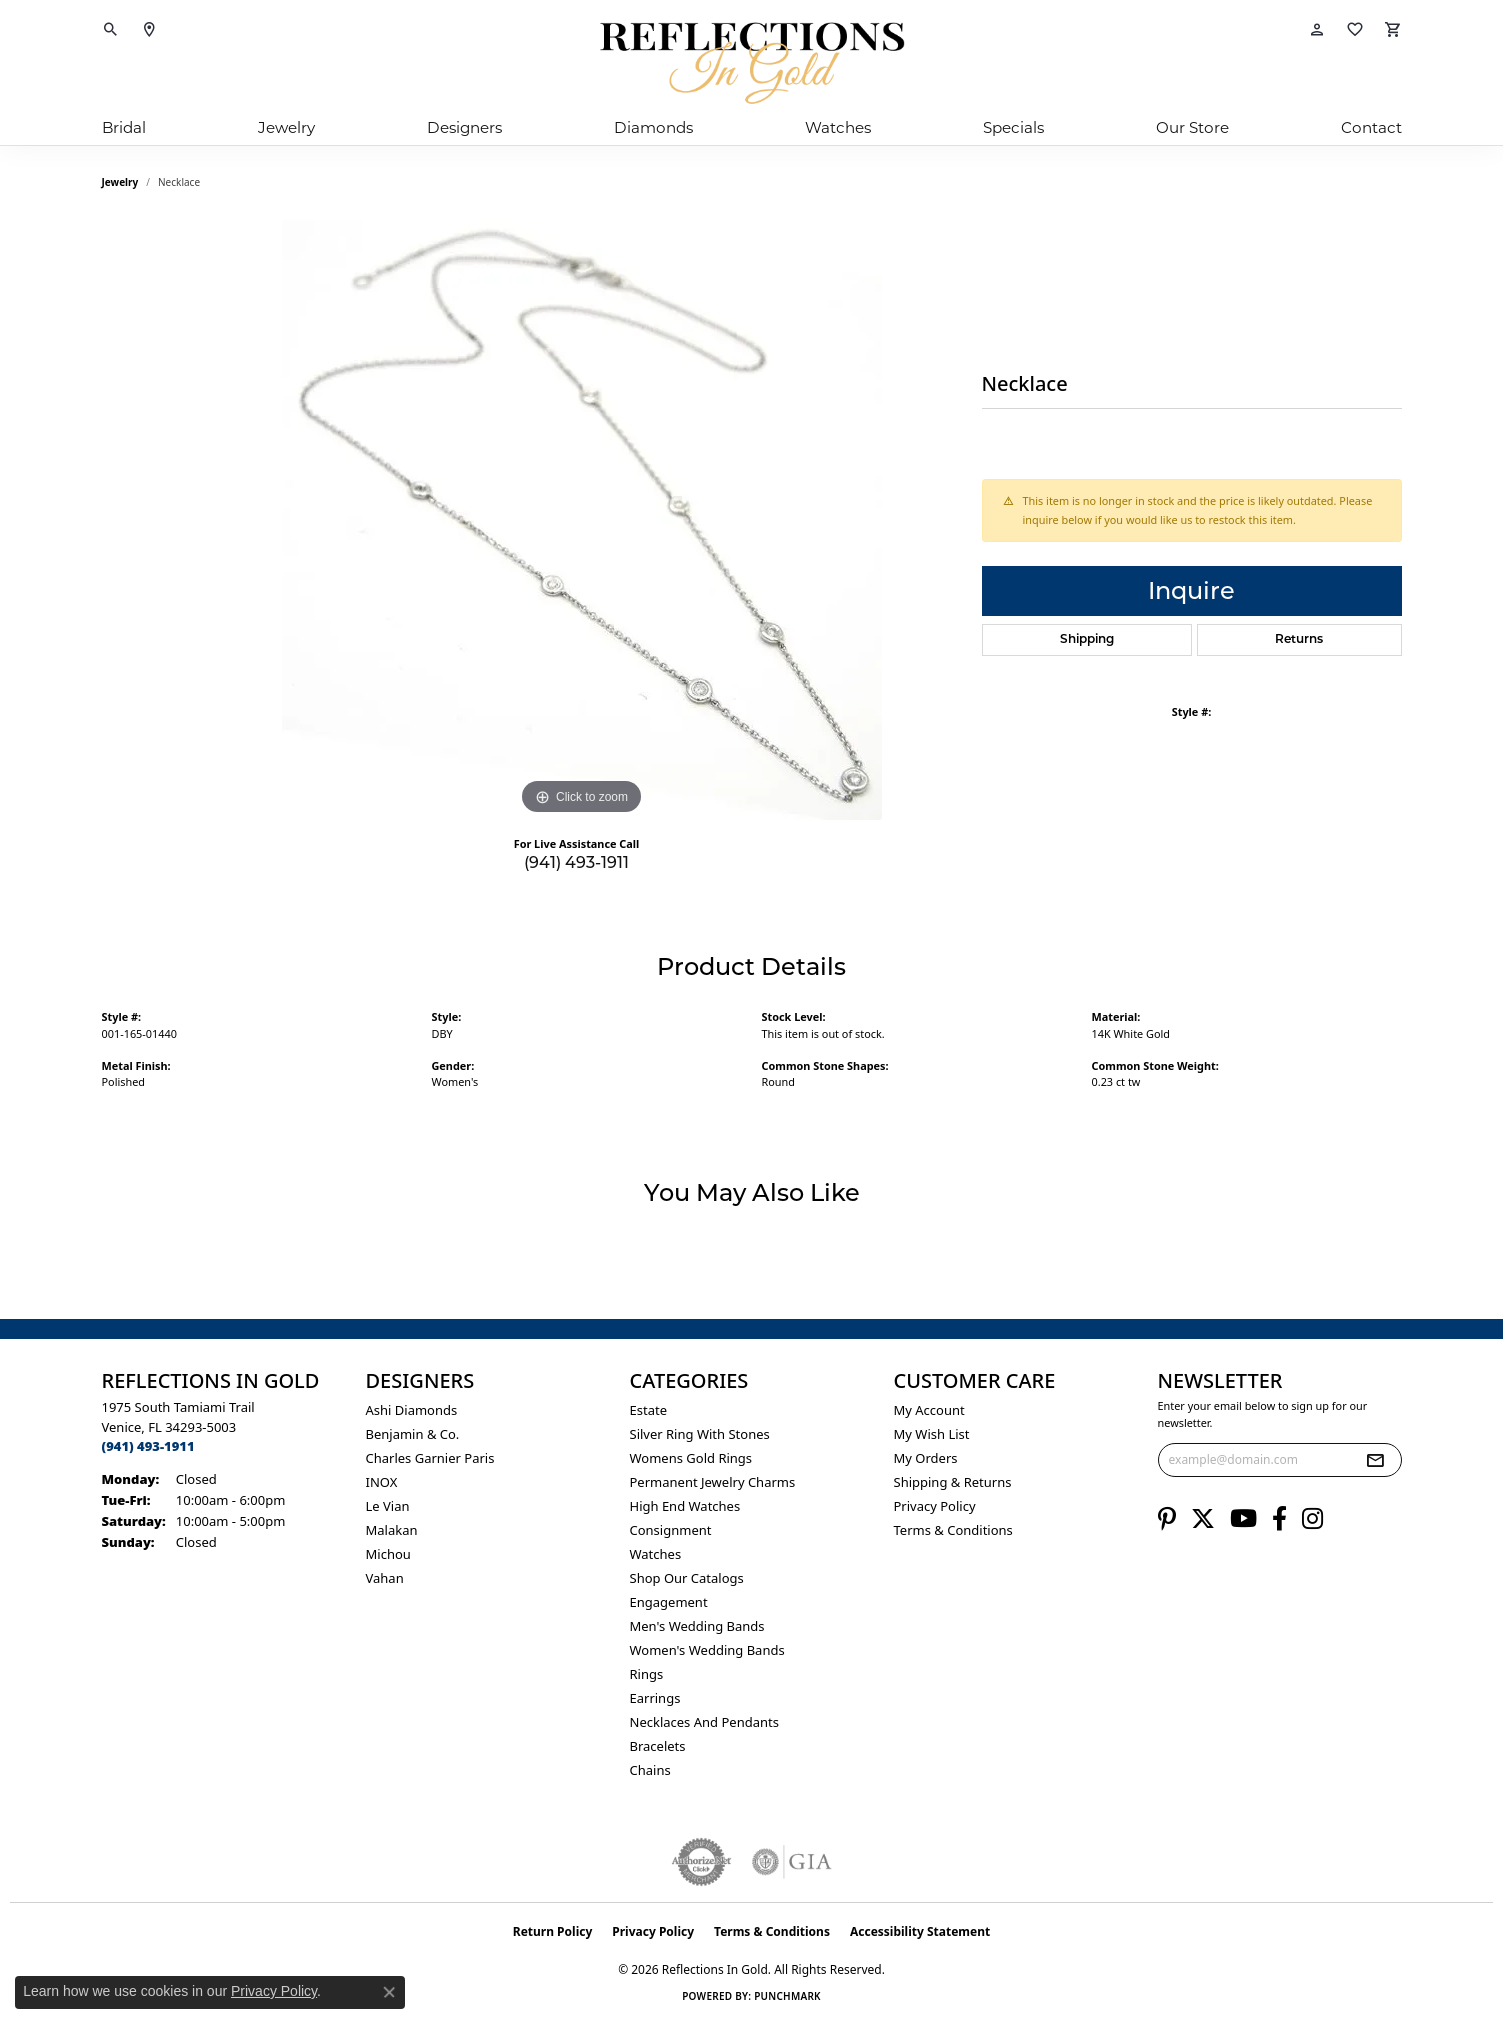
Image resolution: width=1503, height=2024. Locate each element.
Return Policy (553, 1931)
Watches (838, 127)
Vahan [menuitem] (385, 1578)
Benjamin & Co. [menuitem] (413, 1434)
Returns (1299, 640)
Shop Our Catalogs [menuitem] (687, 1578)
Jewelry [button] (286, 127)
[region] (582, 520)
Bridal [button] (124, 127)
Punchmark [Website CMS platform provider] (787, 1996)
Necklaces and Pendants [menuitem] (704, 1722)
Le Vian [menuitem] (388, 1506)
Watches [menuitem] (656, 1554)
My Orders (926, 1458)
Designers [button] (464, 127)
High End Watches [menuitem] (685, 1506)
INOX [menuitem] (382, 1482)
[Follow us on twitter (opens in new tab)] (1203, 1519)
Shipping (1087, 640)
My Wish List (932, 1434)
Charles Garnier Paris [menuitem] (430, 1458)
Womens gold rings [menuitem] (691, 1458)
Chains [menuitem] (650, 1770)
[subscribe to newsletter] (1375, 1460)
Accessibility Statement (920, 1931)
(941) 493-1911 (576, 862)
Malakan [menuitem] (392, 1530)
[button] (111, 30)
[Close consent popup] (389, 1992)
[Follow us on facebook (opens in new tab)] (1279, 1519)
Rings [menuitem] (647, 1674)
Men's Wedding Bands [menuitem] (697, 1626)
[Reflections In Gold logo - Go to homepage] (752, 63)
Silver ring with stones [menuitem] (700, 1434)
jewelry (120, 182)
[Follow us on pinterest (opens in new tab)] (1167, 1519)
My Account (929, 1410)
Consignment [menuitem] (671, 1530)
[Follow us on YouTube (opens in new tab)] (1243, 1519)
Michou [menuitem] (388, 1554)
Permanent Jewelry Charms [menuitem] (713, 1482)
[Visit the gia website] (792, 1862)
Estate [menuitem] (648, 1410)
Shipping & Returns (953, 1482)
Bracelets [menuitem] (658, 1746)
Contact (1371, 127)
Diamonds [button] (653, 127)
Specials (1013, 127)
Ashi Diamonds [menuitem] (412, 1410)
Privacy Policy (935, 1506)
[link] (149, 30)
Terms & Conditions (953, 1530)
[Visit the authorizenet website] (702, 1862)
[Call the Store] (148, 1446)
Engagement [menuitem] (669, 1602)
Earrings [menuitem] (655, 1698)
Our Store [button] (1192, 127)
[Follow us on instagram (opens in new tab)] (1312, 1519)
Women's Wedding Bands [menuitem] (707, 1650)
